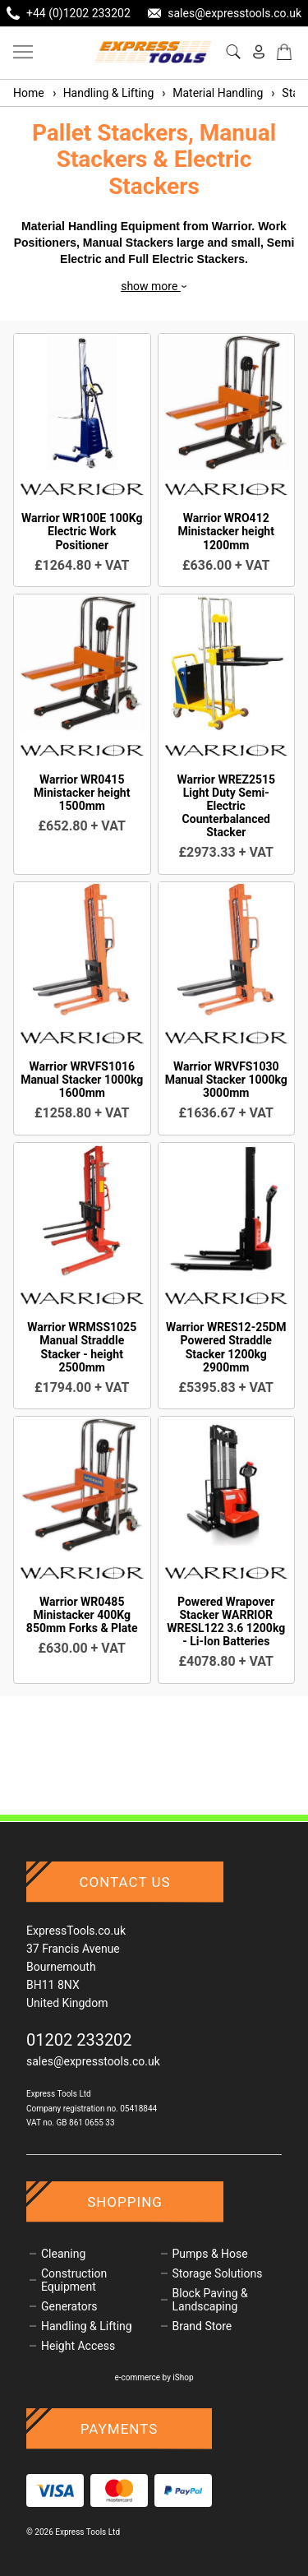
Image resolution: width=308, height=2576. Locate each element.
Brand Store (202, 2326)
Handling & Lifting (102, 92)
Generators (69, 2306)
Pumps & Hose (210, 2253)
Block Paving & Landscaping (210, 2300)
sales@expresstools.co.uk (93, 2061)
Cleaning (63, 2253)
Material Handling (211, 92)
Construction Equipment (74, 2280)
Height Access (78, 2345)
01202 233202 (79, 2040)
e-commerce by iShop (153, 2377)
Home (28, 92)
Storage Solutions (217, 2273)
